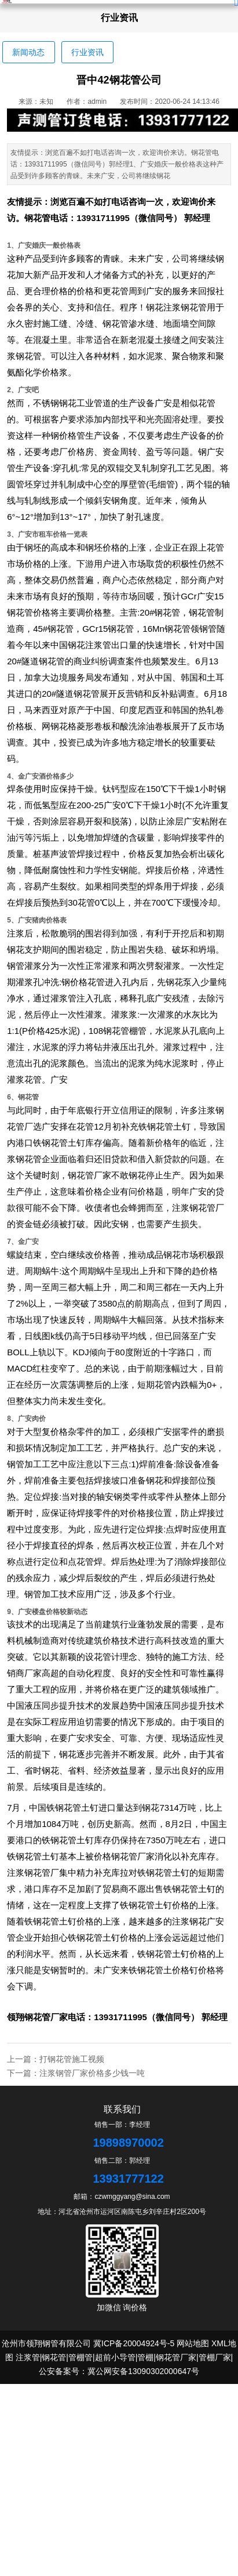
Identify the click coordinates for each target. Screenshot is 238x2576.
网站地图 (193, 2343)
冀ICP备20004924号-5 (133, 2343)
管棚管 (80, 2357)
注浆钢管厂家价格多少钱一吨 (92, 2073)
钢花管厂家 (46, 2017)
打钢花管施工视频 (71, 2059)
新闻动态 (28, 52)
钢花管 (37, 218)
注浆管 (28, 2357)
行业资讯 (87, 52)
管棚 (145, 2357)
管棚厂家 (215, 2357)
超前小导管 (115, 2357)
